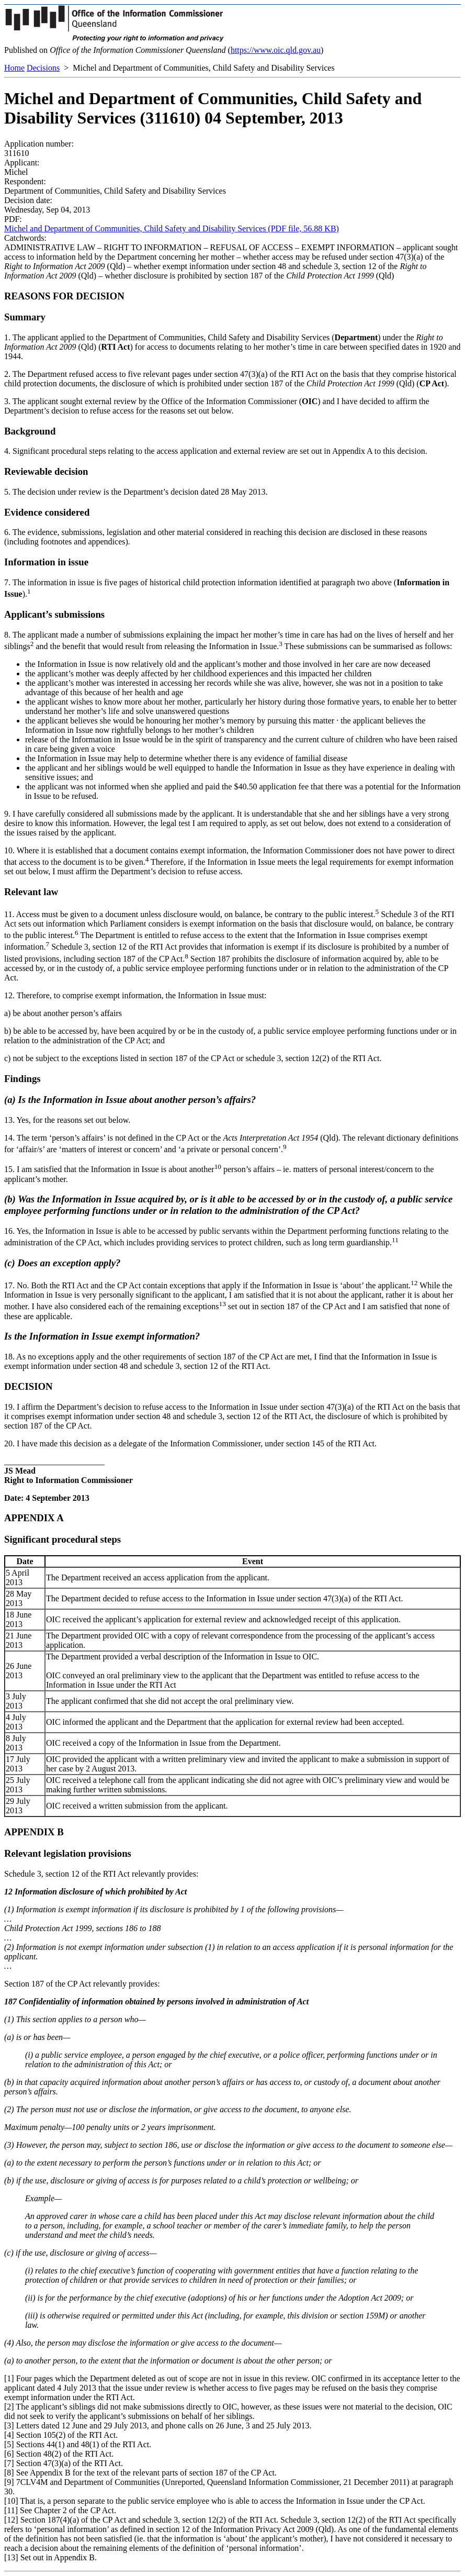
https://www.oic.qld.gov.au (276, 50)
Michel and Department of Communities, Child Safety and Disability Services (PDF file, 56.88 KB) (171, 228)
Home (14, 67)
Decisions (43, 67)
